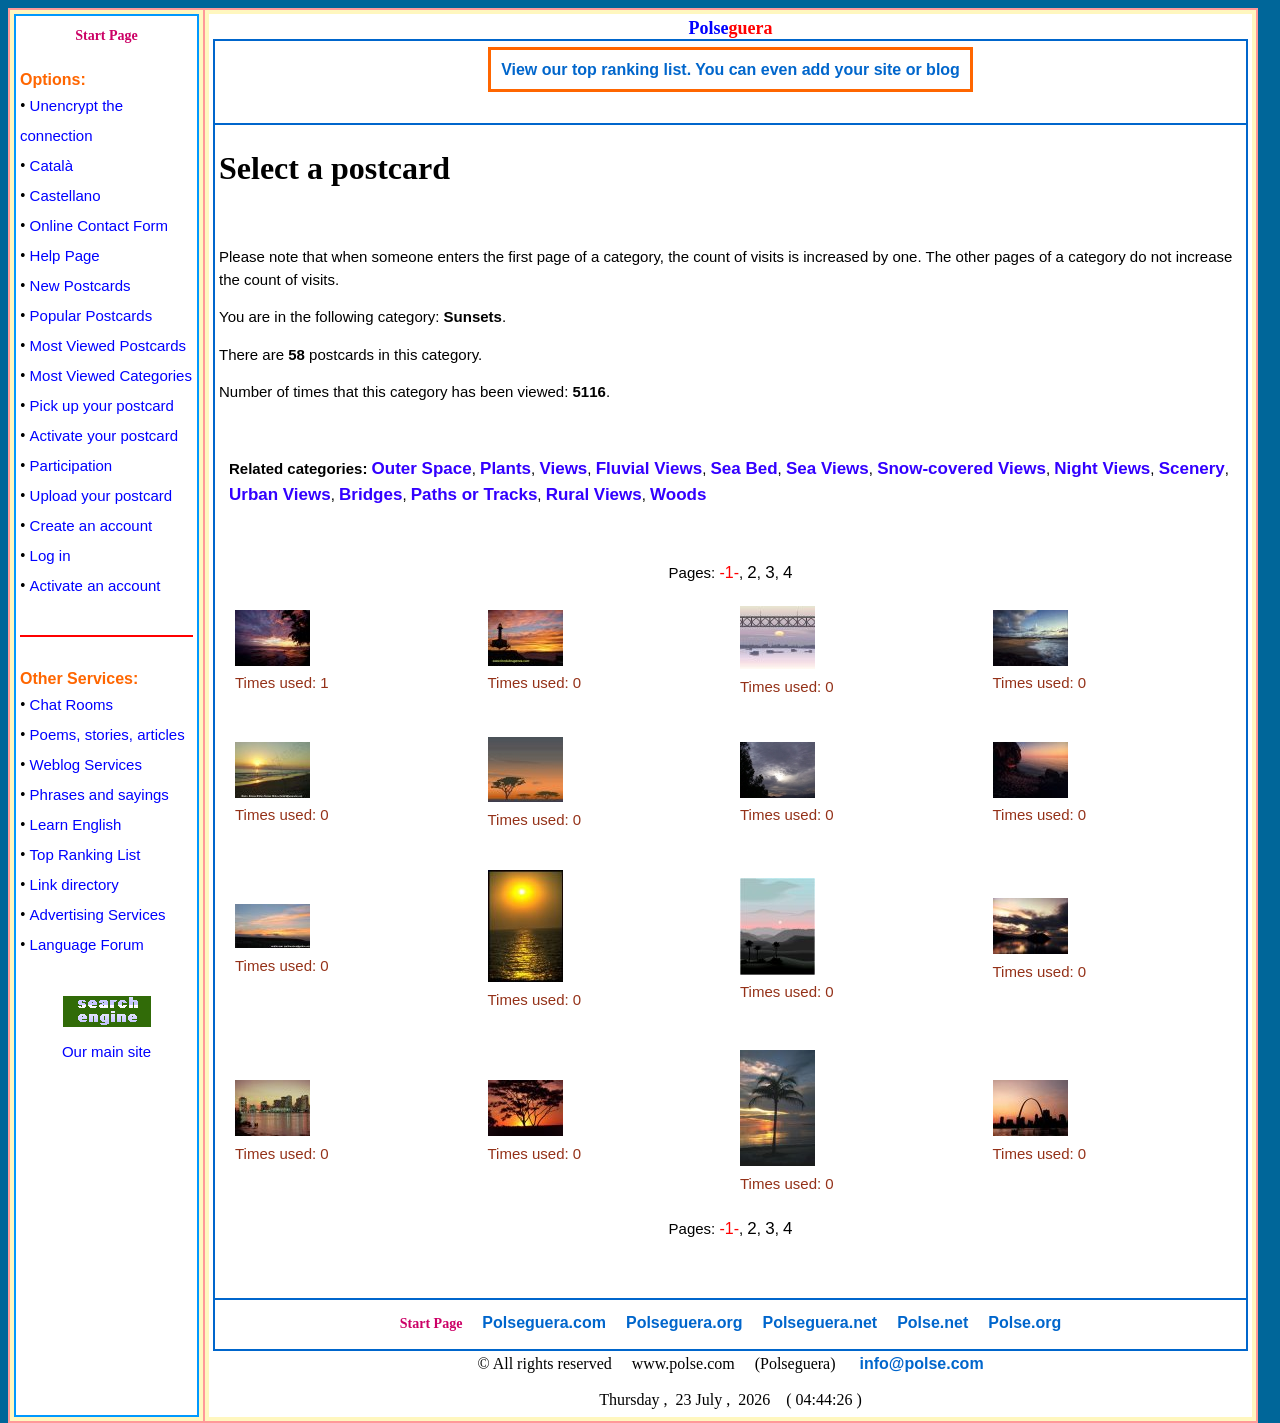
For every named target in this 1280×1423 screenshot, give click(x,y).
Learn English (76, 824)
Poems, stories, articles (107, 734)
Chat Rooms (71, 704)
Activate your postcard (104, 435)
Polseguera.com (544, 1322)
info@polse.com (922, 1363)
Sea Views (827, 468)
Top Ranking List (85, 854)
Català (51, 165)
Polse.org (1024, 1322)
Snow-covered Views (961, 468)
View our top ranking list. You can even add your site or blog (730, 69)
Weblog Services (86, 764)
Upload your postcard (101, 495)
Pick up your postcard (102, 405)
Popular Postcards (91, 315)
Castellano (65, 195)
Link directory (74, 884)
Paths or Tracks (474, 494)
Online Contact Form (99, 225)
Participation (71, 465)
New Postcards (80, 285)
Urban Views (280, 494)
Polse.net (932, 1322)
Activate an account (95, 585)
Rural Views (594, 494)
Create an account (91, 525)
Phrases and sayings (99, 794)
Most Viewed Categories (111, 375)
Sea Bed (743, 468)
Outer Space (422, 468)
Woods (678, 494)
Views (563, 468)
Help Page (65, 255)
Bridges (370, 494)
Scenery (1192, 468)
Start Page (106, 35)
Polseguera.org (684, 1322)
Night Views (1102, 468)
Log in (50, 555)
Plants (505, 468)
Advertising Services (98, 914)
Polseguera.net (819, 1322)
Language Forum (87, 944)
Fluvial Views (649, 468)
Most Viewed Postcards (108, 345)
